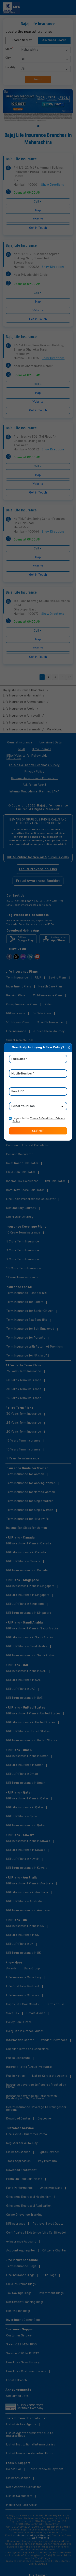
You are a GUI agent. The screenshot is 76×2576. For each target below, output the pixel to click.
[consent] (10, 1118)
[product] (38, 1106)
